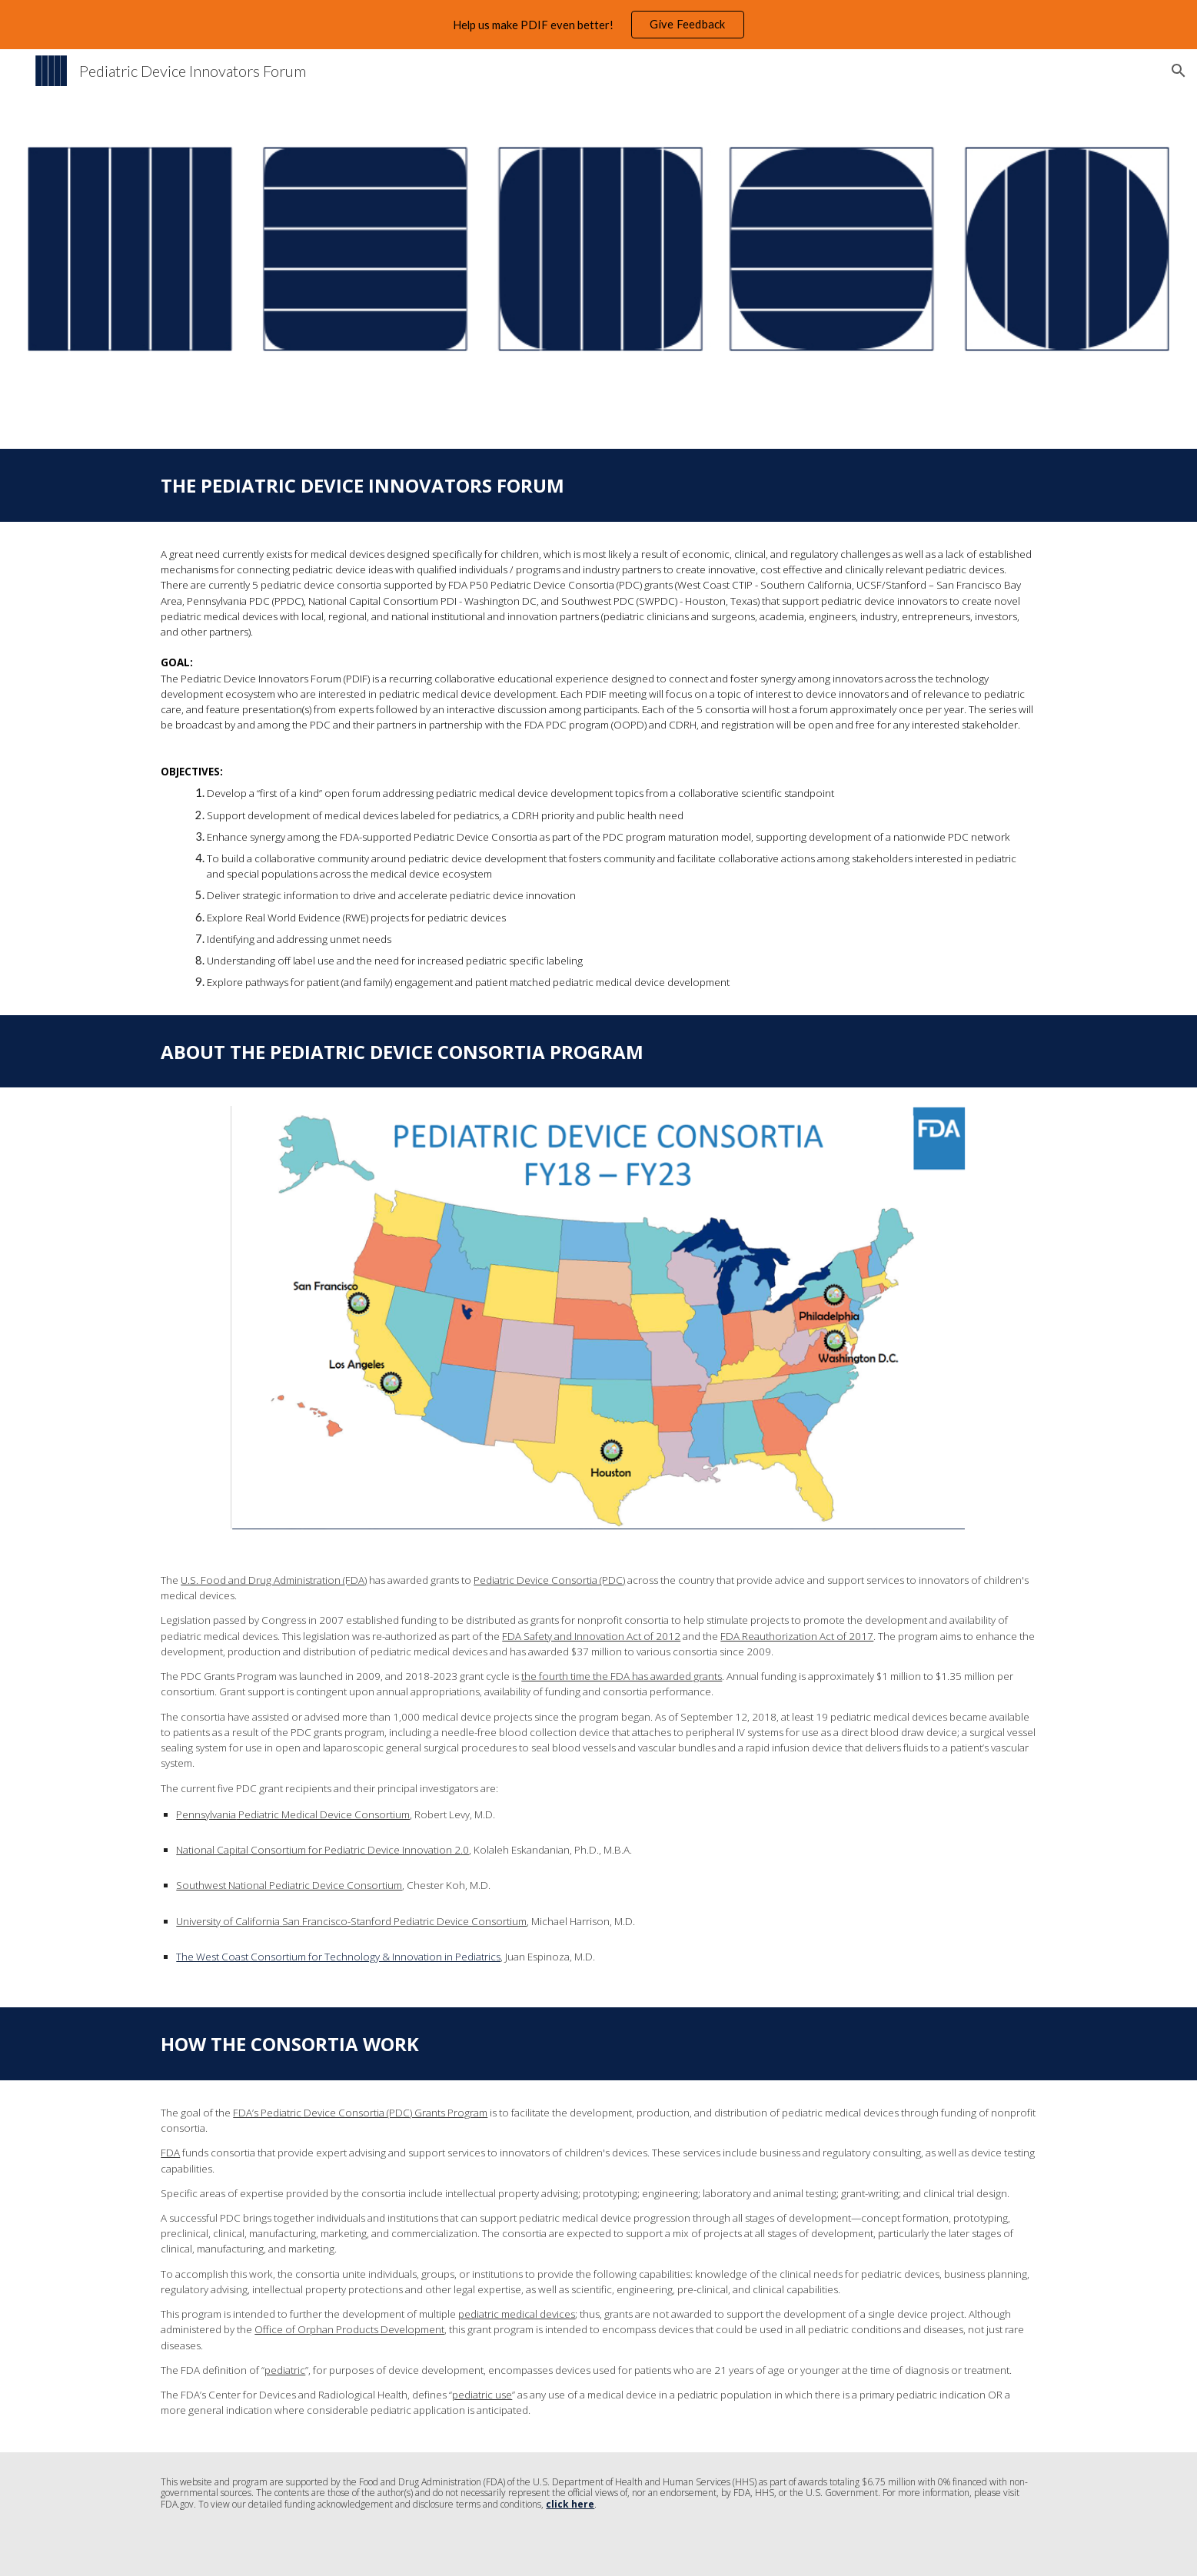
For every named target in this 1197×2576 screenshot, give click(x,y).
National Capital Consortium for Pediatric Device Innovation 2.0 (322, 1850)
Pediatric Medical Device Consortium (323, 1814)
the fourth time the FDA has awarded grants (621, 1676)
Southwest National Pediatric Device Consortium (289, 1885)
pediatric (284, 2370)
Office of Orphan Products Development (349, 2329)
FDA (170, 2152)
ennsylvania (209, 1814)
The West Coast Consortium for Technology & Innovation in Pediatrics (338, 1957)
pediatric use (482, 2395)
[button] (1178, 70)
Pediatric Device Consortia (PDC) (549, 1580)
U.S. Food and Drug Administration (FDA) (274, 1580)
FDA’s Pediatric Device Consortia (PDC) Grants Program (360, 2113)
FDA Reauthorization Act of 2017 (796, 1636)
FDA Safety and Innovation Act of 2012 (591, 1636)
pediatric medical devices (516, 2314)
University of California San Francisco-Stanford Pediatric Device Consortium (351, 1921)
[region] (598, 24)
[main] (598, 485)
